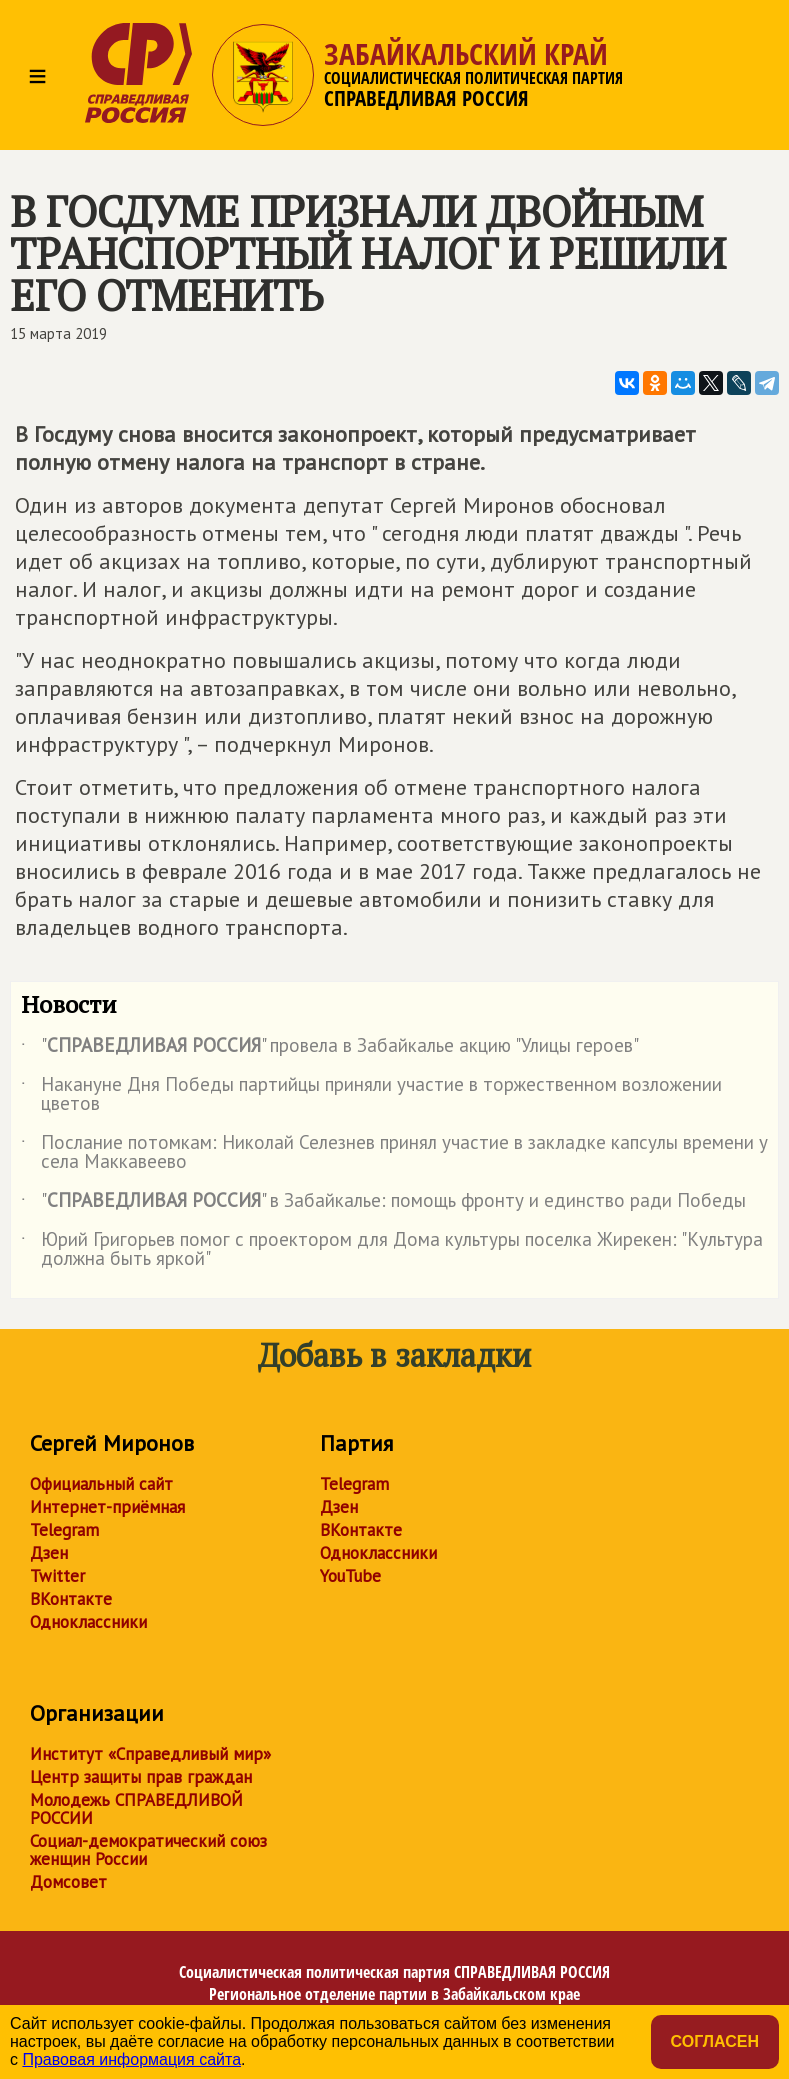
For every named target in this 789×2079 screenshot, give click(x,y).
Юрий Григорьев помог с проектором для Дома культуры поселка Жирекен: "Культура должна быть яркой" (392, 1250)
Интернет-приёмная (107, 1507)
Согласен (715, 2041)
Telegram (64, 1530)
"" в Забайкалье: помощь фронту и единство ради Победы (383, 1204)
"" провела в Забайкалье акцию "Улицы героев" (330, 1049)
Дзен (49, 1553)
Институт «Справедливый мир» (150, 1754)
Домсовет (68, 1882)
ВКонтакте (71, 1599)
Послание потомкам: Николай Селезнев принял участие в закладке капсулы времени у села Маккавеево (394, 1153)
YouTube (350, 1576)
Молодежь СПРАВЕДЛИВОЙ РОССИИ (136, 1809)
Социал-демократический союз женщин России (148, 1850)
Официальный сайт (101, 1484)
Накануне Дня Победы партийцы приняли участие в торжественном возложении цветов (371, 1095)
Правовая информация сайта (131, 2059)
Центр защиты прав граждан (141, 1777)
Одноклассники (88, 1622)
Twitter (57, 1576)
